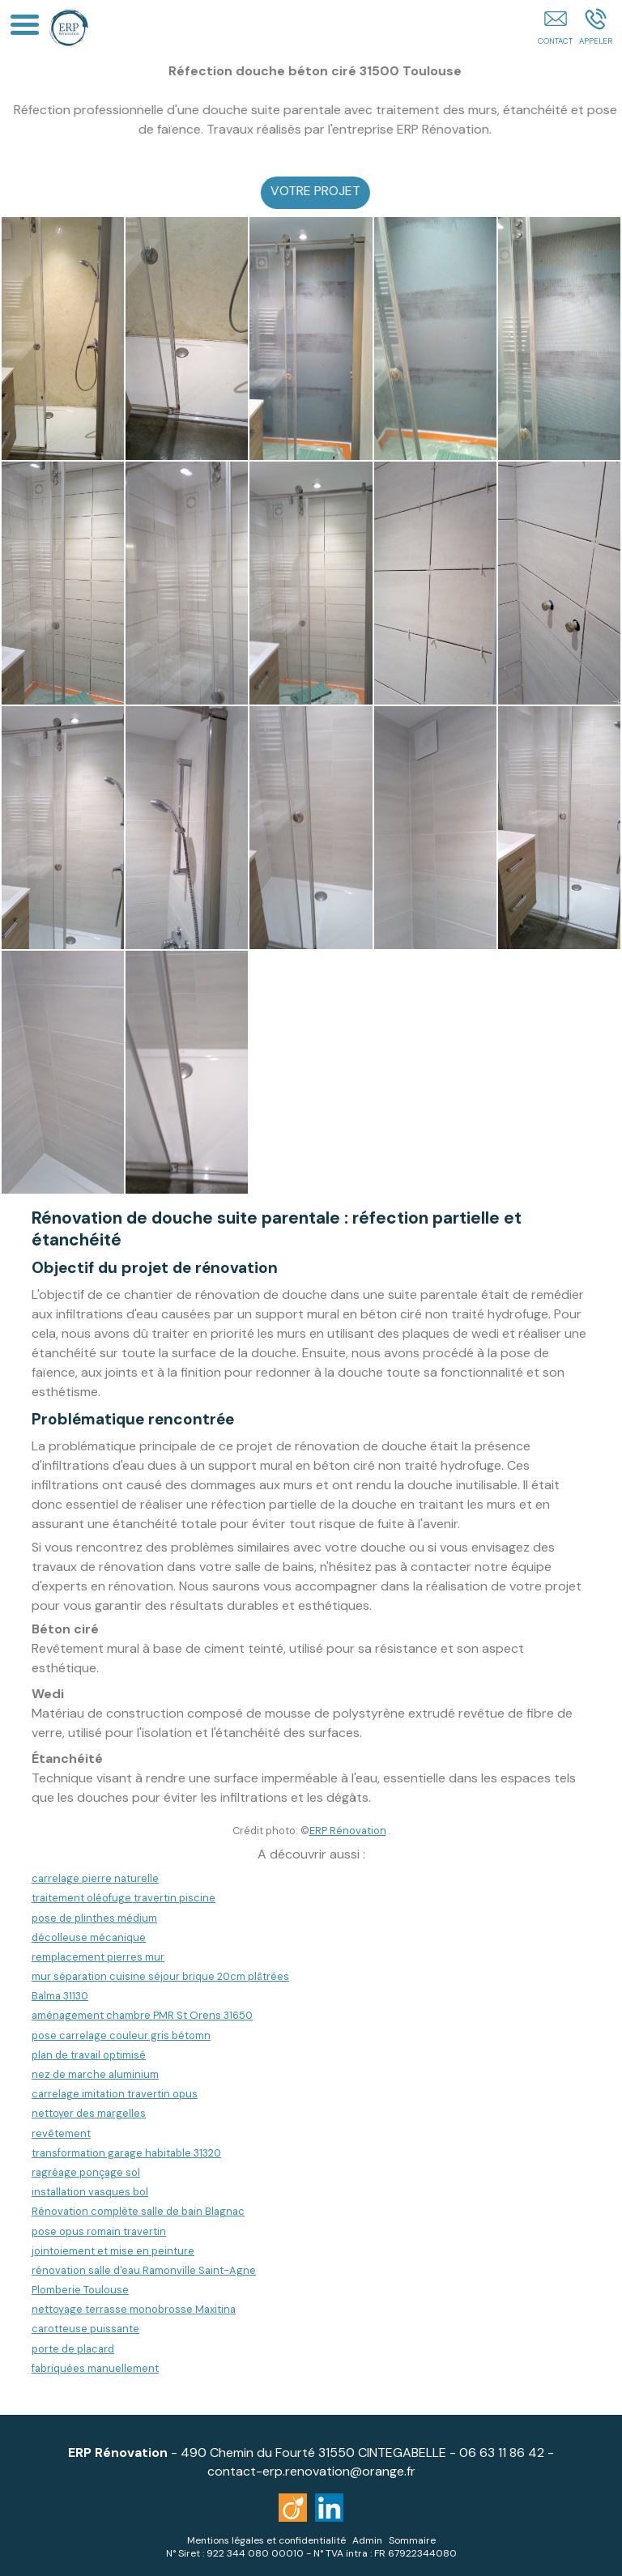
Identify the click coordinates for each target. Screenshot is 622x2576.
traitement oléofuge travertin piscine (123, 1898)
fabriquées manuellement (95, 2368)
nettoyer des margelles (89, 2113)
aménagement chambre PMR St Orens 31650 (142, 2015)
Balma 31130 (60, 1996)
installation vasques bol (90, 2192)
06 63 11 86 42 (501, 2452)
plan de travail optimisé (89, 2055)
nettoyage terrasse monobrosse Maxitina (134, 2309)
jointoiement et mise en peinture (113, 2251)
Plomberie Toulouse (80, 2290)
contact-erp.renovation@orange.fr (311, 2471)
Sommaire (412, 2540)
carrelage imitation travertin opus (115, 2094)
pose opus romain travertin (99, 2231)
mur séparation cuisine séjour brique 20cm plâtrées (160, 1976)
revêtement (61, 2133)
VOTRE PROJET (331, 190)
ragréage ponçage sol (86, 2172)
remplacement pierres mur (98, 1957)
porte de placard (73, 2349)
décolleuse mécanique (89, 1937)
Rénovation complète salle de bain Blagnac (138, 2211)
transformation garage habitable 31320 (126, 2153)
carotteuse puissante (85, 2328)
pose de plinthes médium (94, 1918)
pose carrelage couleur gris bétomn (121, 2035)
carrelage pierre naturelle (95, 1878)
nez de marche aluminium (95, 2074)
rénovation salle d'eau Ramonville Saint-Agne (144, 2270)
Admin (367, 2540)
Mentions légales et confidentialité (266, 2540)
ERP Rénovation (347, 1830)
